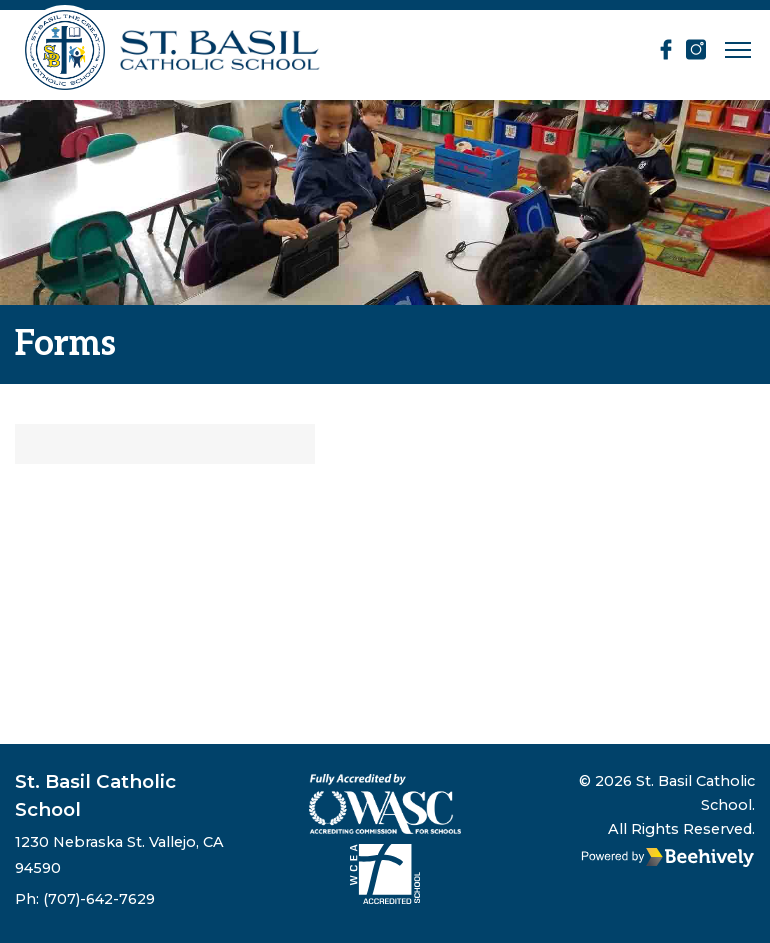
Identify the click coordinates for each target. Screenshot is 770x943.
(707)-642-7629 (99, 899)
